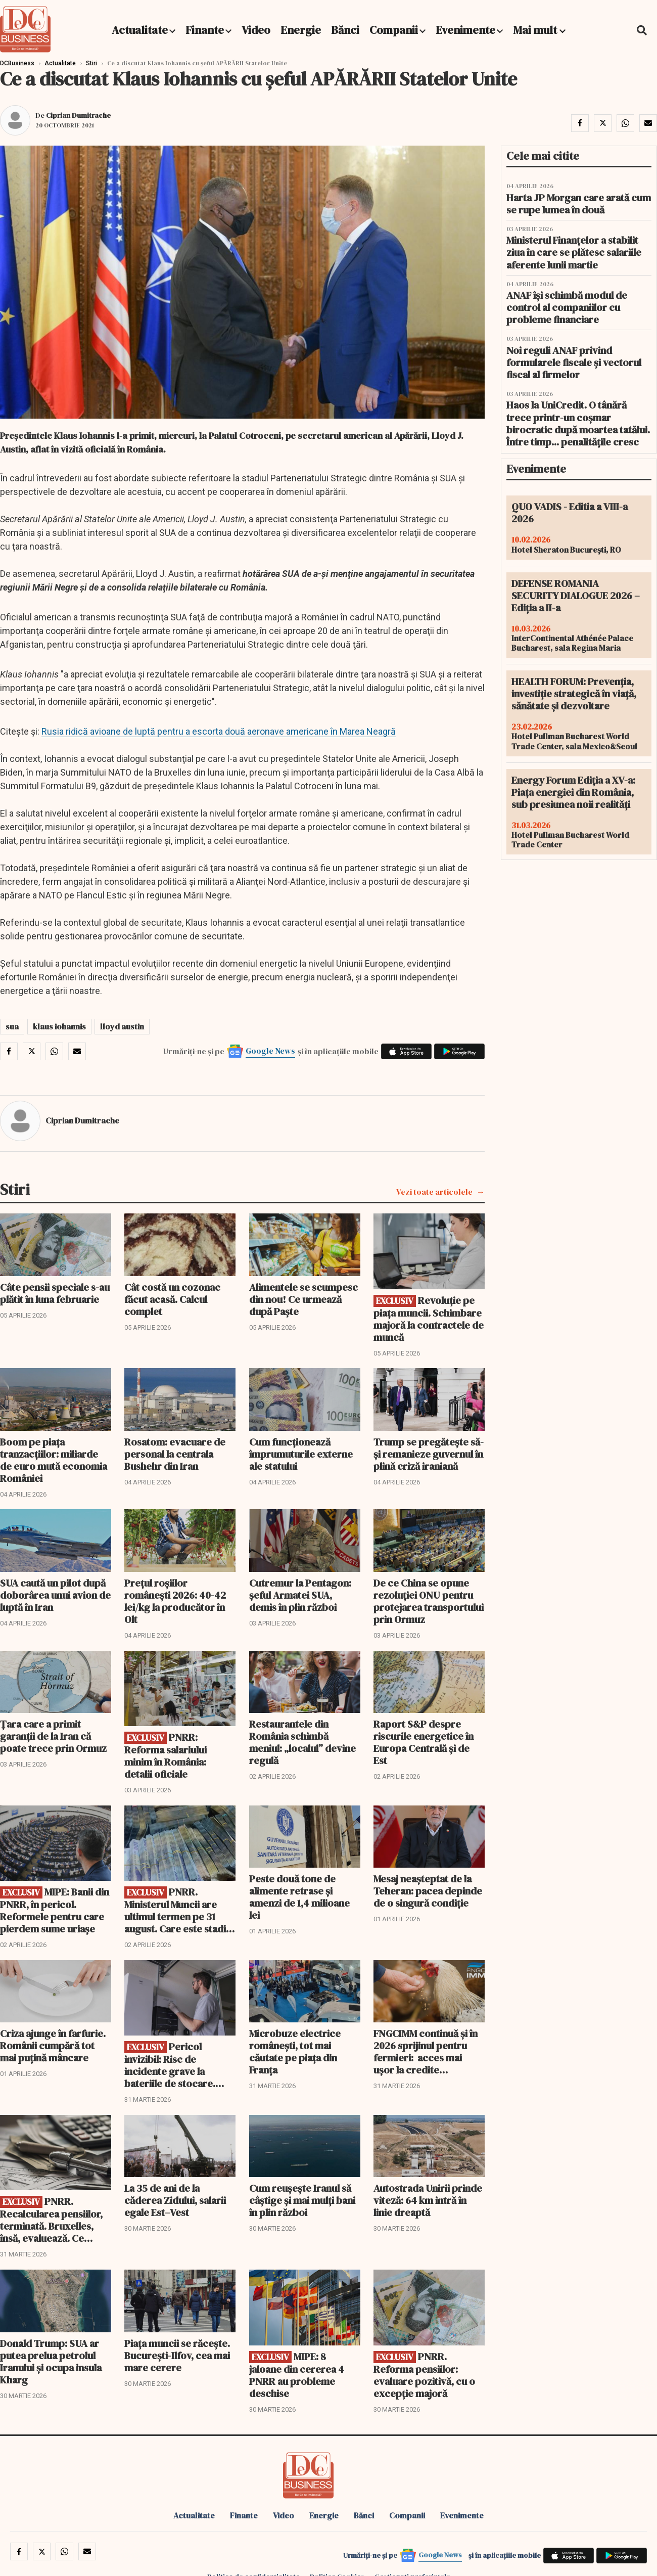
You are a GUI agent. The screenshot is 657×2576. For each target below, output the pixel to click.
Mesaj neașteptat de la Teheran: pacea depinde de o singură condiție (427, 1891)
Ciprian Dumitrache (78, 115)
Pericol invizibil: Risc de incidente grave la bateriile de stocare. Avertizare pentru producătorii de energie (178, 2065)
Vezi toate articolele (434, 1192)
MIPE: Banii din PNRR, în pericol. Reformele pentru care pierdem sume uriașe (54, 1910)
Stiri (91, 63)
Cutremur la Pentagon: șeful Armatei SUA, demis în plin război (300, 1595)
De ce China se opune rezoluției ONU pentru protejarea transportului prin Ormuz (428, 1601)
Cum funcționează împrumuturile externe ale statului (301, 1454)
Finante (204, 29)
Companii (393, 29)
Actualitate (140, 29)
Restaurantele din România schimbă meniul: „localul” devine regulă (302, 1742)
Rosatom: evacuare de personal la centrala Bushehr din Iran (174, 1454)
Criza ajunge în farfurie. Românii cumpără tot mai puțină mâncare (53, 2045)
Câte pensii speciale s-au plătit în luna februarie (55, 1293)
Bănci (345, 29)
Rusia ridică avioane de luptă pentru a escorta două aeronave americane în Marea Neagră (218, 731)
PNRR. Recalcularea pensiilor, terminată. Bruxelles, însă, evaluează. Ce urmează (51, 2219)
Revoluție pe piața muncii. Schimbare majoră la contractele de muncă (428, 1318)
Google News (270, 1050)
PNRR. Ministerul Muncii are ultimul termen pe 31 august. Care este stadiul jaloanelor (179, 1910)
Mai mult (539, 29)
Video (256, 29)
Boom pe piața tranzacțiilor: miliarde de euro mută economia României (53, 1460)
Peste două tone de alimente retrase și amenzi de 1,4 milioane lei (299, 1897)
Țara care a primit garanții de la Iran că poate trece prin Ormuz (53, 1736)
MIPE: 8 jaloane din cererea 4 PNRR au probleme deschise (296, 2375)
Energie (300, 29)
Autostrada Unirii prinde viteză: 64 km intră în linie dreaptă (427, 2200)
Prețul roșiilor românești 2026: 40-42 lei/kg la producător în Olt (175, 1601)
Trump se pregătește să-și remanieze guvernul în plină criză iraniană (428, 1454)
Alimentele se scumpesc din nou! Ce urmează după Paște (303, 1299)
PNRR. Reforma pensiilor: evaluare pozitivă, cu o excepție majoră (424, 2375)
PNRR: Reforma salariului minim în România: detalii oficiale (165, 1755)
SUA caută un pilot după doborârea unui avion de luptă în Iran (55, 1595)
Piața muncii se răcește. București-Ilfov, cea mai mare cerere (177, 2355)
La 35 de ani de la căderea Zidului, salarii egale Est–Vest (175, 2200)
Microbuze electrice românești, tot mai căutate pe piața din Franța (295, 2051)
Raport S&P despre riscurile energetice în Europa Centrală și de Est (423, 1742)
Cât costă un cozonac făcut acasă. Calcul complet (172, 1299)
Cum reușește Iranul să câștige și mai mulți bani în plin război (302, 2200)
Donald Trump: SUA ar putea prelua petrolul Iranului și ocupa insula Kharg (51, 2361)
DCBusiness (17, 63)
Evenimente (465, 29)
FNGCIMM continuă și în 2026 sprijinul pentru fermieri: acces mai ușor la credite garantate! (425, 2051)
